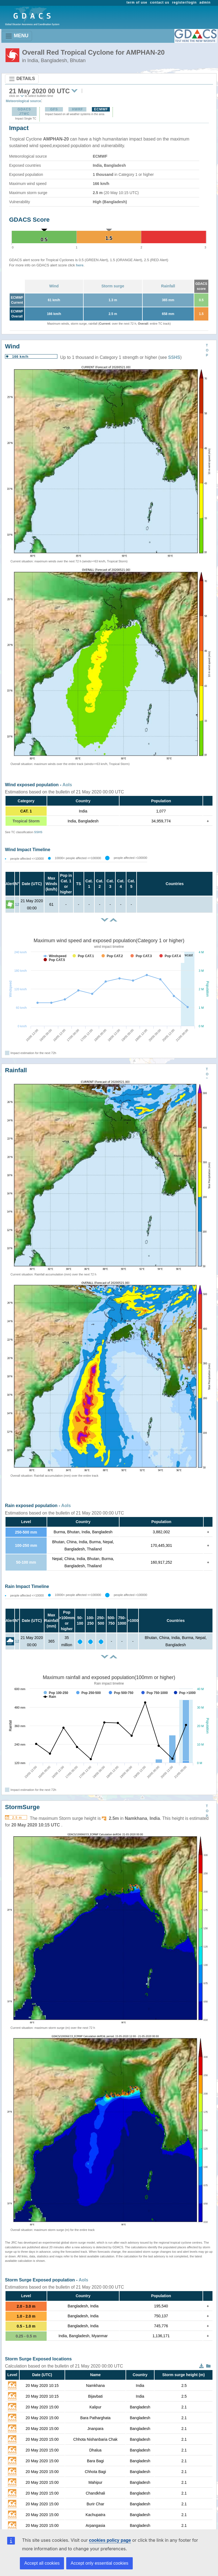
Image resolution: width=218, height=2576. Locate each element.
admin (205, 2)
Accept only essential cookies (99, 2563)
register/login (184, 2)
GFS (54, 109)
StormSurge (22, 1807)
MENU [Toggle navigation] (16, 36)
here (79, 265)
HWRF (77, 109)
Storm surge (112, 286)
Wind (54, 286)
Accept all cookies (42, 2563)
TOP (207, 350)
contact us (159, 2)
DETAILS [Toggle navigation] (22, 79)
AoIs (67, 784)
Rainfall (168, 286)
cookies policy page (110, 2540)
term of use (137, 2)
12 (17, 904)
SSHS (174, 357)
